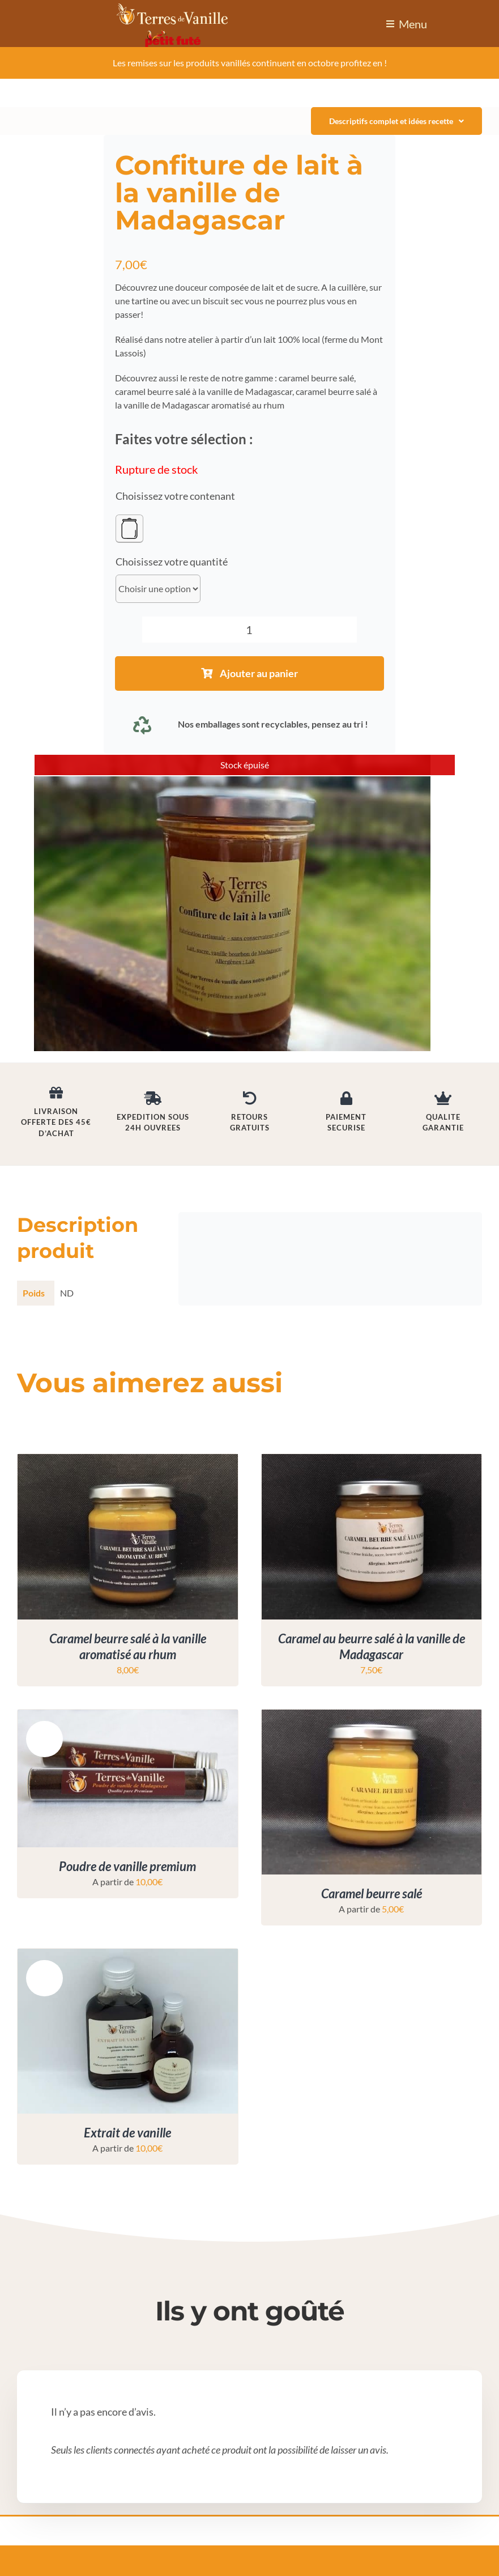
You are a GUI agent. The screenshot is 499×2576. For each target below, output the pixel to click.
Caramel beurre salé (371, 1893)
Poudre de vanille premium (127, 1866)
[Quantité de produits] (249, 630)
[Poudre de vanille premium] (128, 1716)
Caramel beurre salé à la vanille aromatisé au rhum (127, 1647)
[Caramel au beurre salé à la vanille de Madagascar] (372, 1460)
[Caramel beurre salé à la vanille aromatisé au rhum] (128, 1460)
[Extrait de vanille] (128, 1955)
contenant (212, 496)
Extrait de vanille (127, 2132)
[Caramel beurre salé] (372, 1716)
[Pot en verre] (129, 529)
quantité (209, 561)
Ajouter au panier (249, 673)
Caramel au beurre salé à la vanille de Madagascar (371, 1647)
